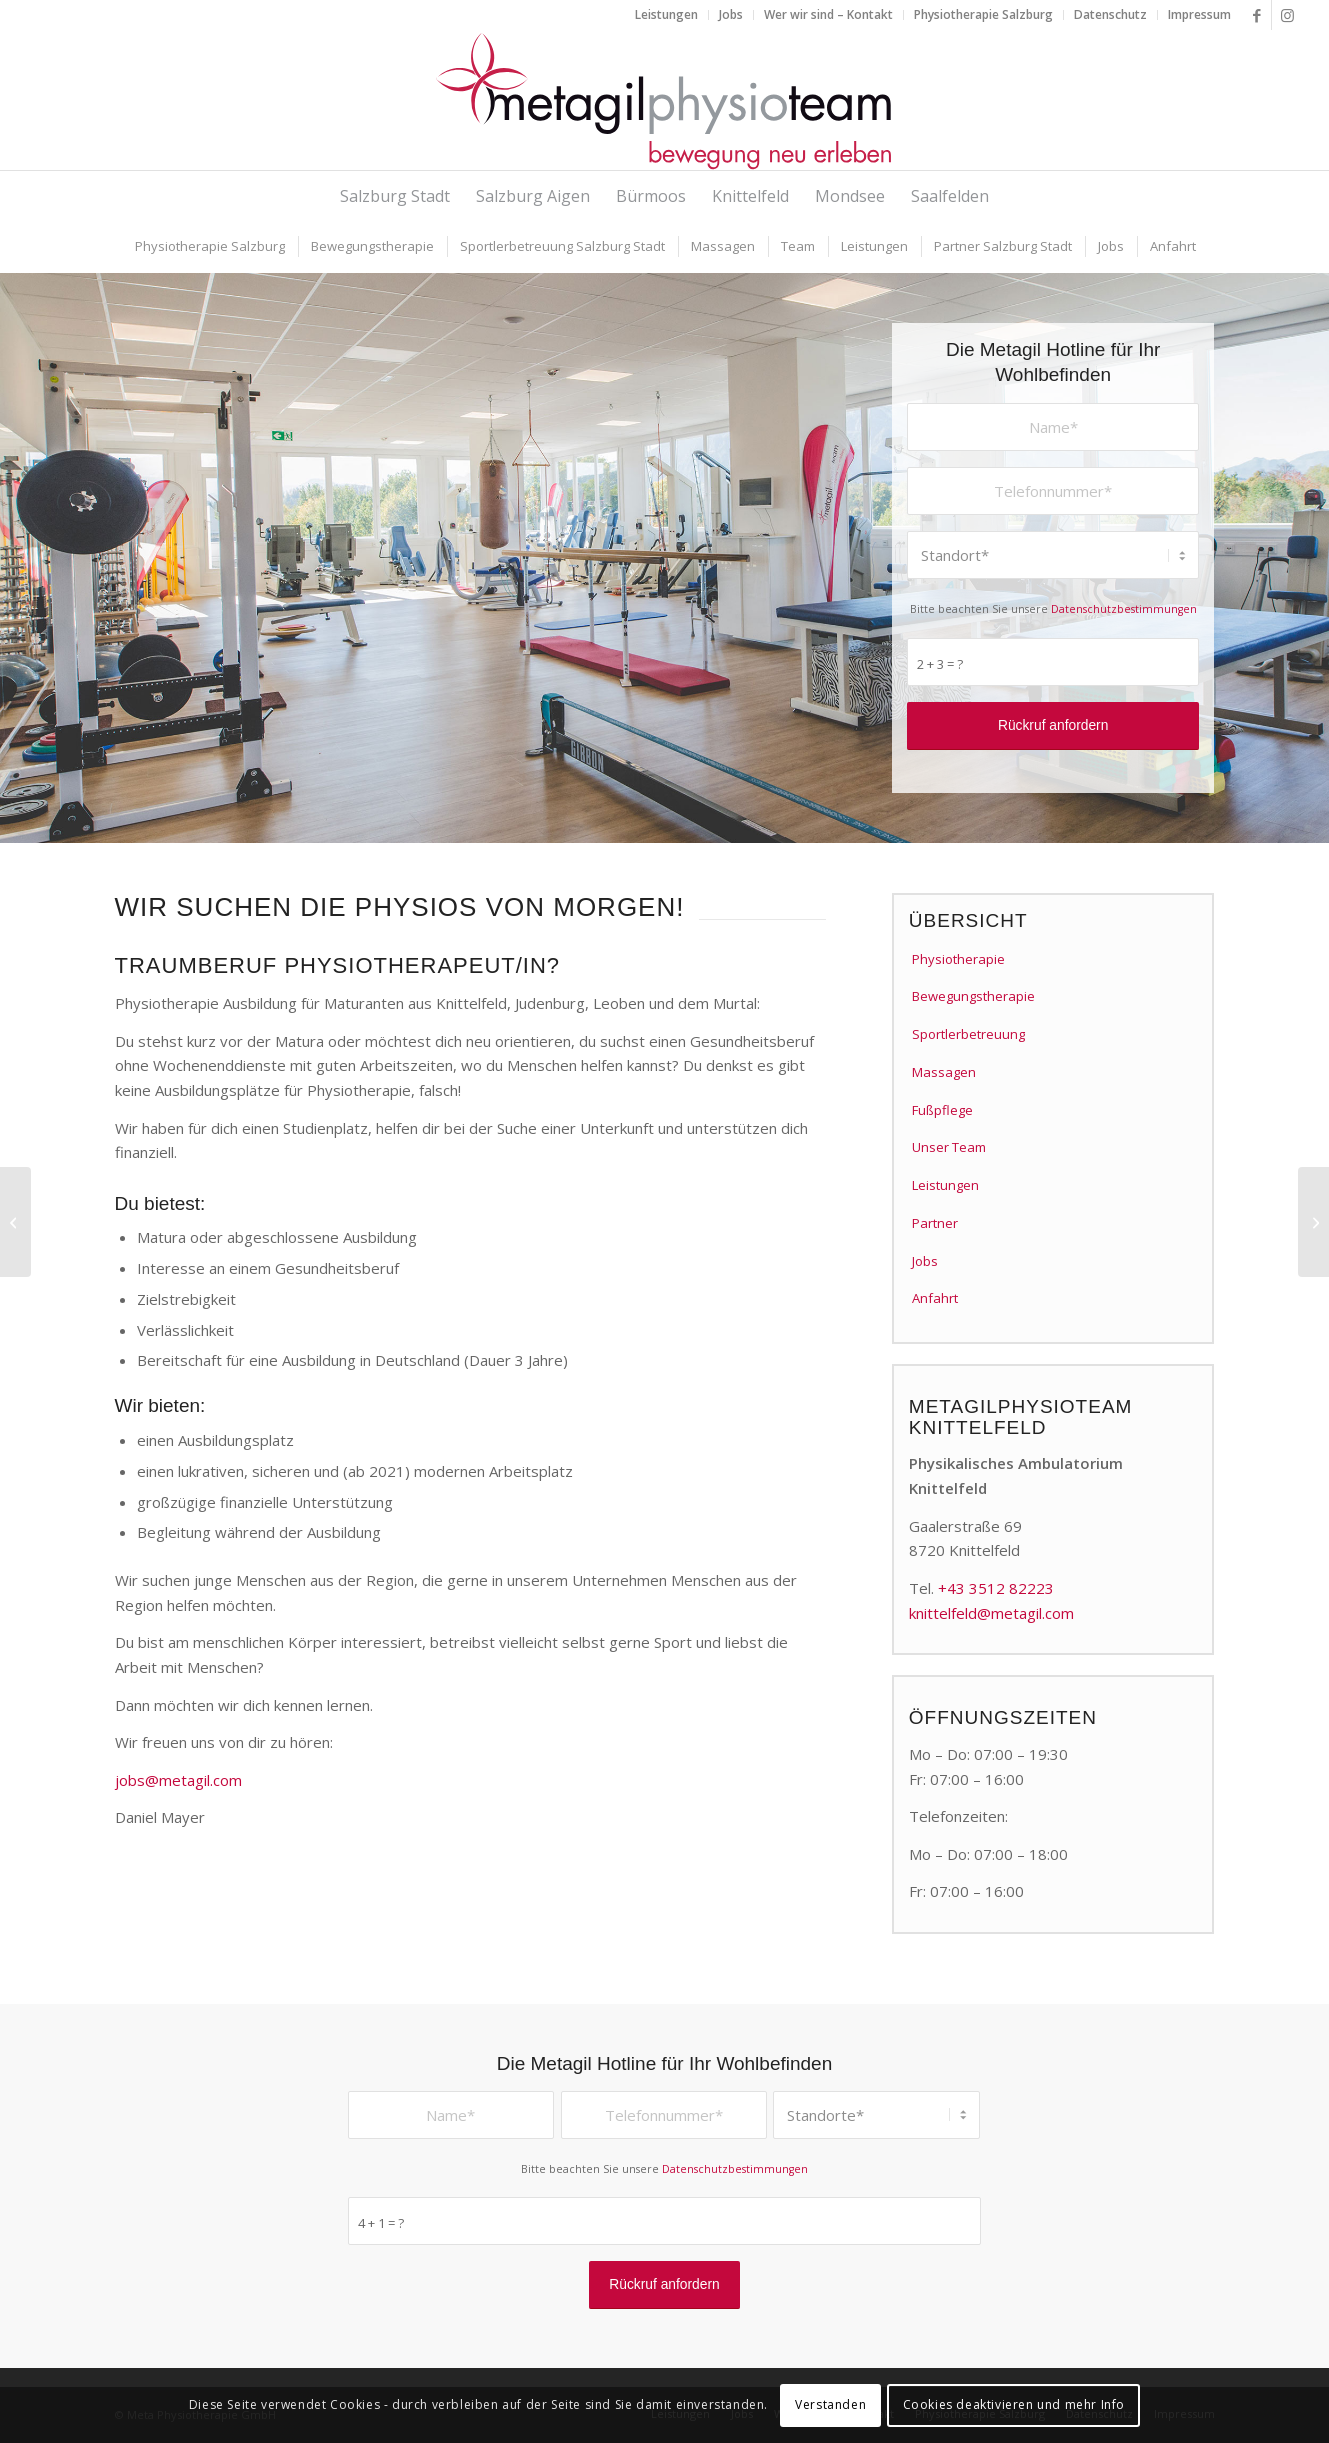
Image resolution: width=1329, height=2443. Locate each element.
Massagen (944, 1072)
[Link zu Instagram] (1287, 15)
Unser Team (949, 1147)
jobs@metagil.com (178, 1780)
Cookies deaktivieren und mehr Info (1014, 2404)
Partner (935, 1223)
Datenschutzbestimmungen (1124, 609)
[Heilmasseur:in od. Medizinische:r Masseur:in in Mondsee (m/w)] (1313, 1222)
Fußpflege (942, 1110)
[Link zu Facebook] (1256, 15)
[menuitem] (667, 15)
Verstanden (830, 2404)
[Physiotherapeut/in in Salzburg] (15, 1222)
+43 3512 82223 (996, 1588)
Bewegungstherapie (973, 996)
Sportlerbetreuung (968, 1034)
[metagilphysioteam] (665, 100)
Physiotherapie (958, 959)
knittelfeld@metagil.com (991, 1613)
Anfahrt (935, 1298)
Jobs (925, 1261)
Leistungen (945, 1185)
